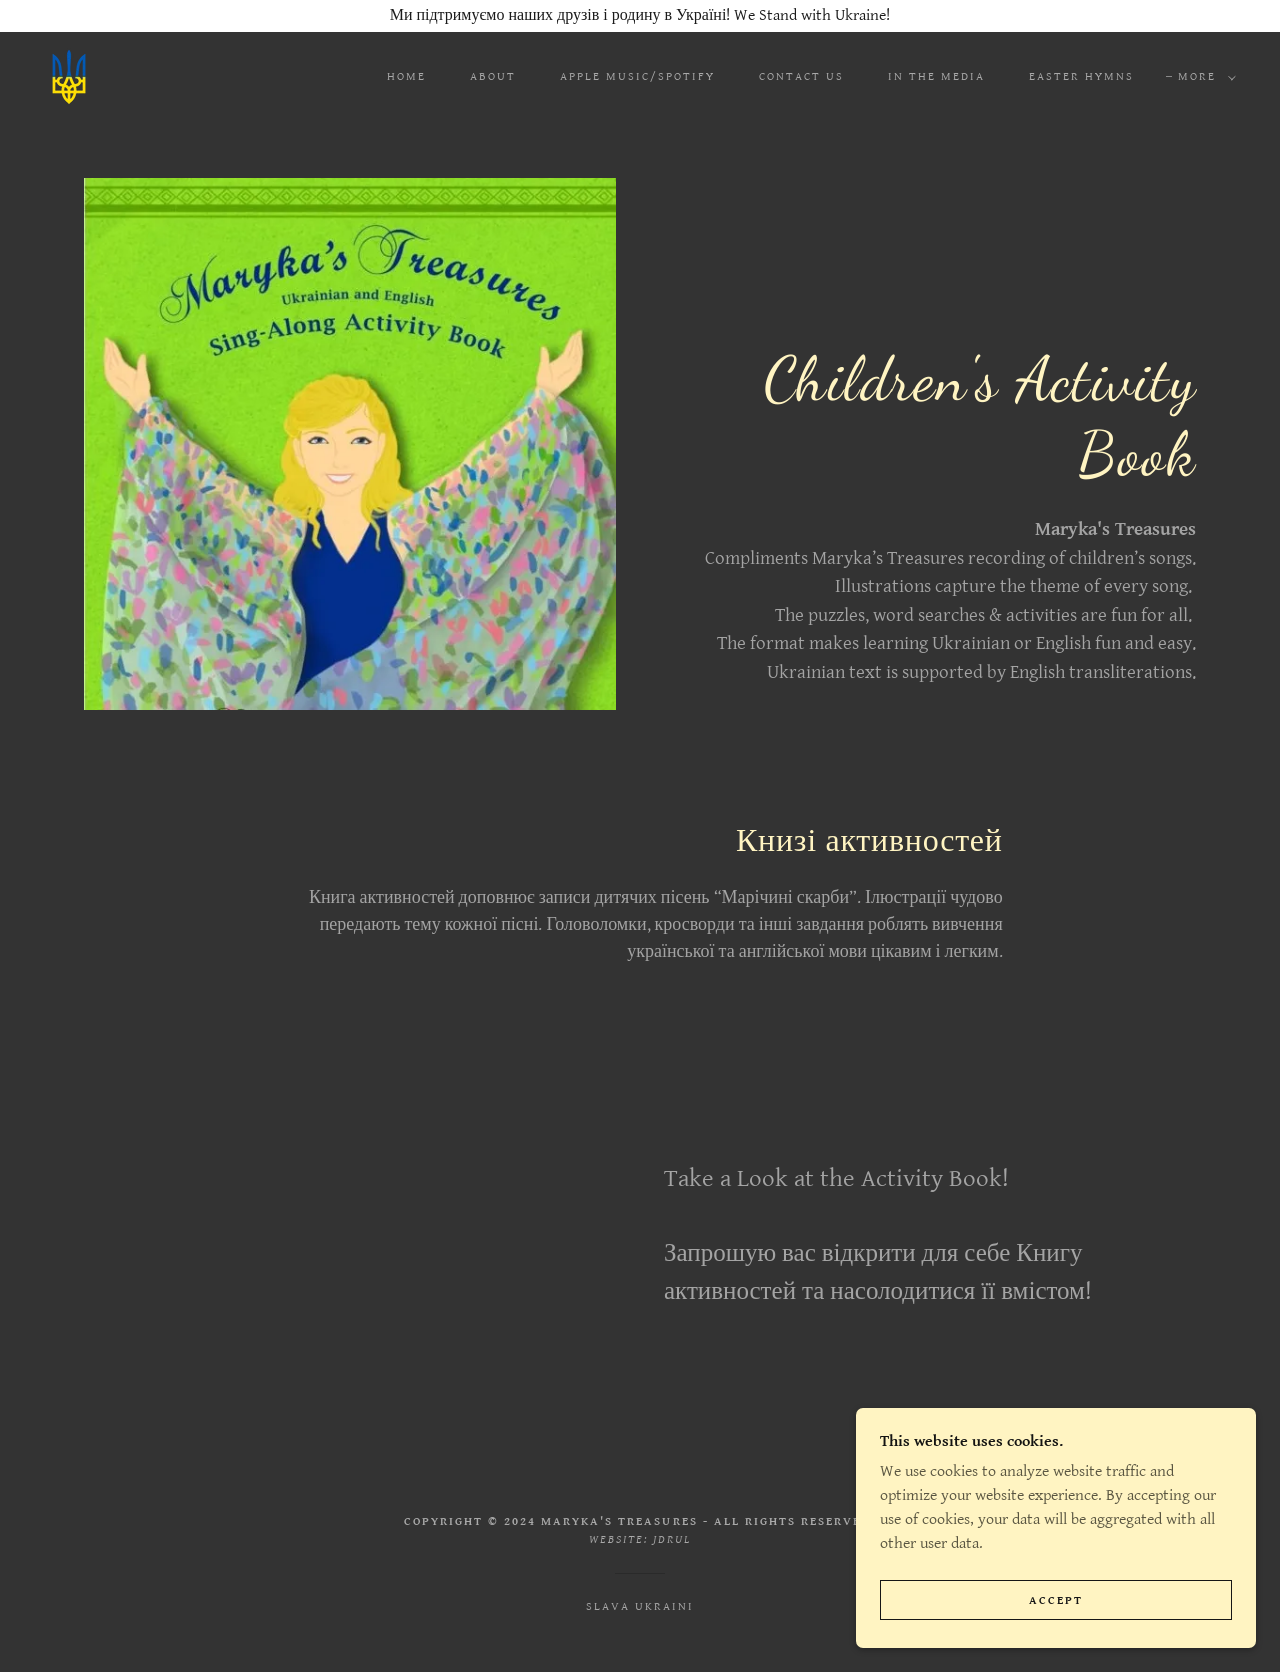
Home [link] (406, 76)
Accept (1056, 1600)
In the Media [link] (936, 76)
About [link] (493, 76)
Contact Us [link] (801, 76)
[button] (1203, 77)
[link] (69, 76)
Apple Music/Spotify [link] (637, 76)
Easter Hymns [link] (1081, 76)
